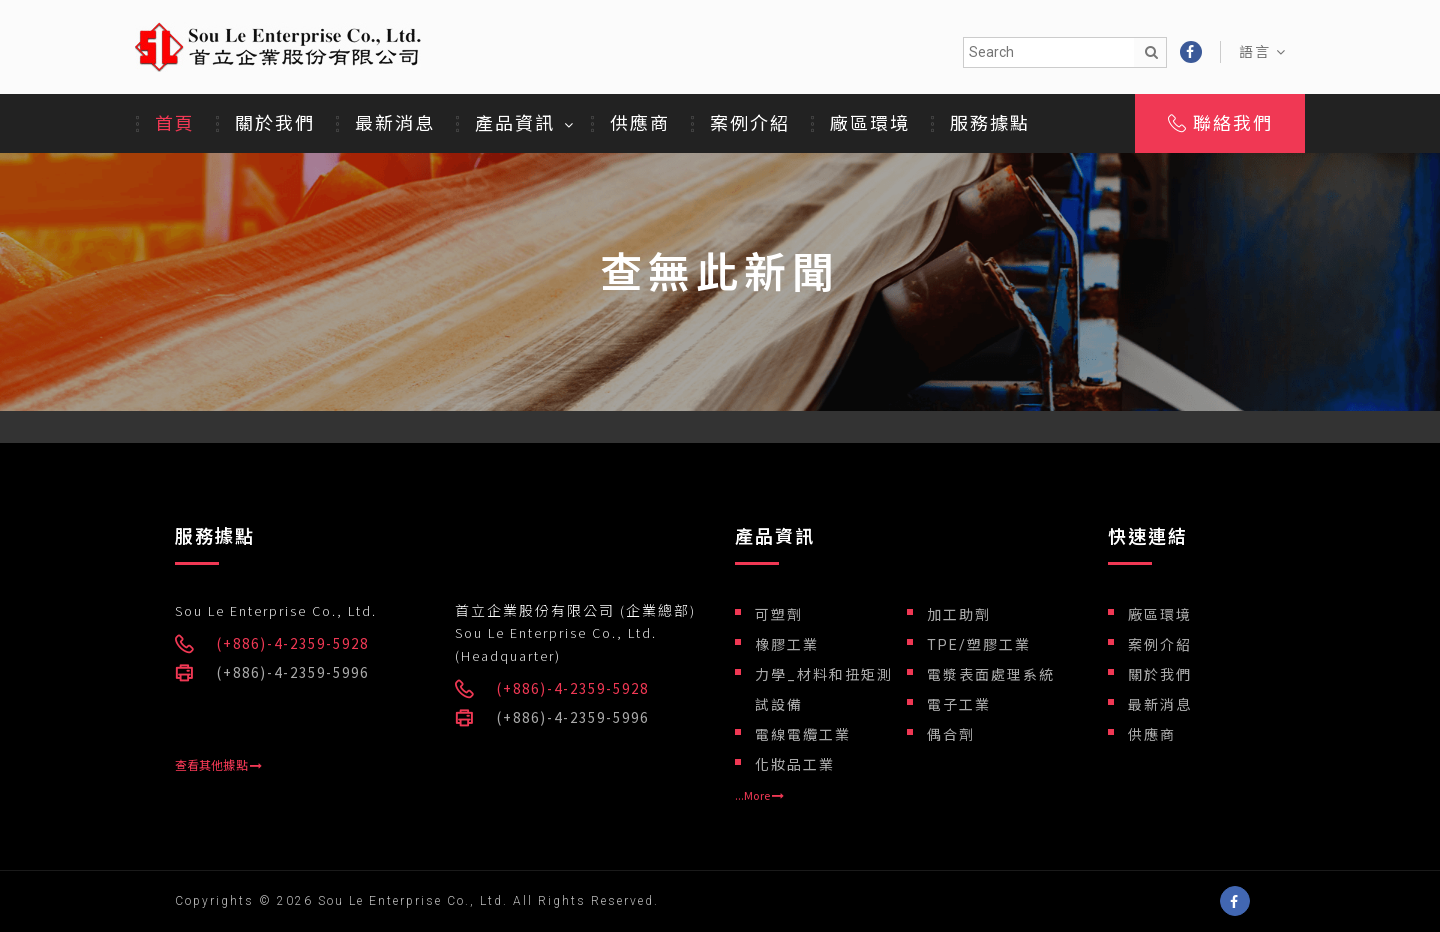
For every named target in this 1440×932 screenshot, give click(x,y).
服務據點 (990, 123)
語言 (1263, 52)
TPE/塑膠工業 (979, 645)
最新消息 (395, 123)
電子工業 (959, 705)
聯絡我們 (1220, 123)
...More (759, 796)
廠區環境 (870, 123)
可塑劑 (779, 615)
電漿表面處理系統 (991, 675)
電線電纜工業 (803, 735)
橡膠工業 (787, 645)
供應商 (640, 123)
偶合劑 (951, 735)
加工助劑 (959, 615)
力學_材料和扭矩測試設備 (824, 690)
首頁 (175, 123)
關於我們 (275, 123)
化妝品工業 (795, 765)
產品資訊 (515, 123)
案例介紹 (750, 123)
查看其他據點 (218, 766)
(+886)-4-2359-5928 (293, 643)
